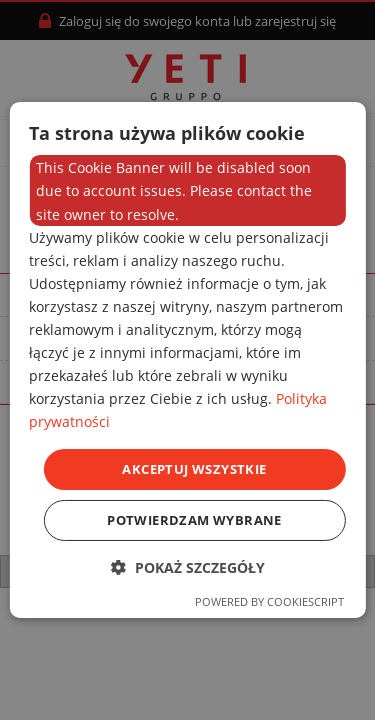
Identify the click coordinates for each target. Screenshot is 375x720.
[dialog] (187, 360)
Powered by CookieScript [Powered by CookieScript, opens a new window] (269, 601)
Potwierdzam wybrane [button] (194, 520)
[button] (188, 567)
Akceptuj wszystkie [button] (194, 468)
